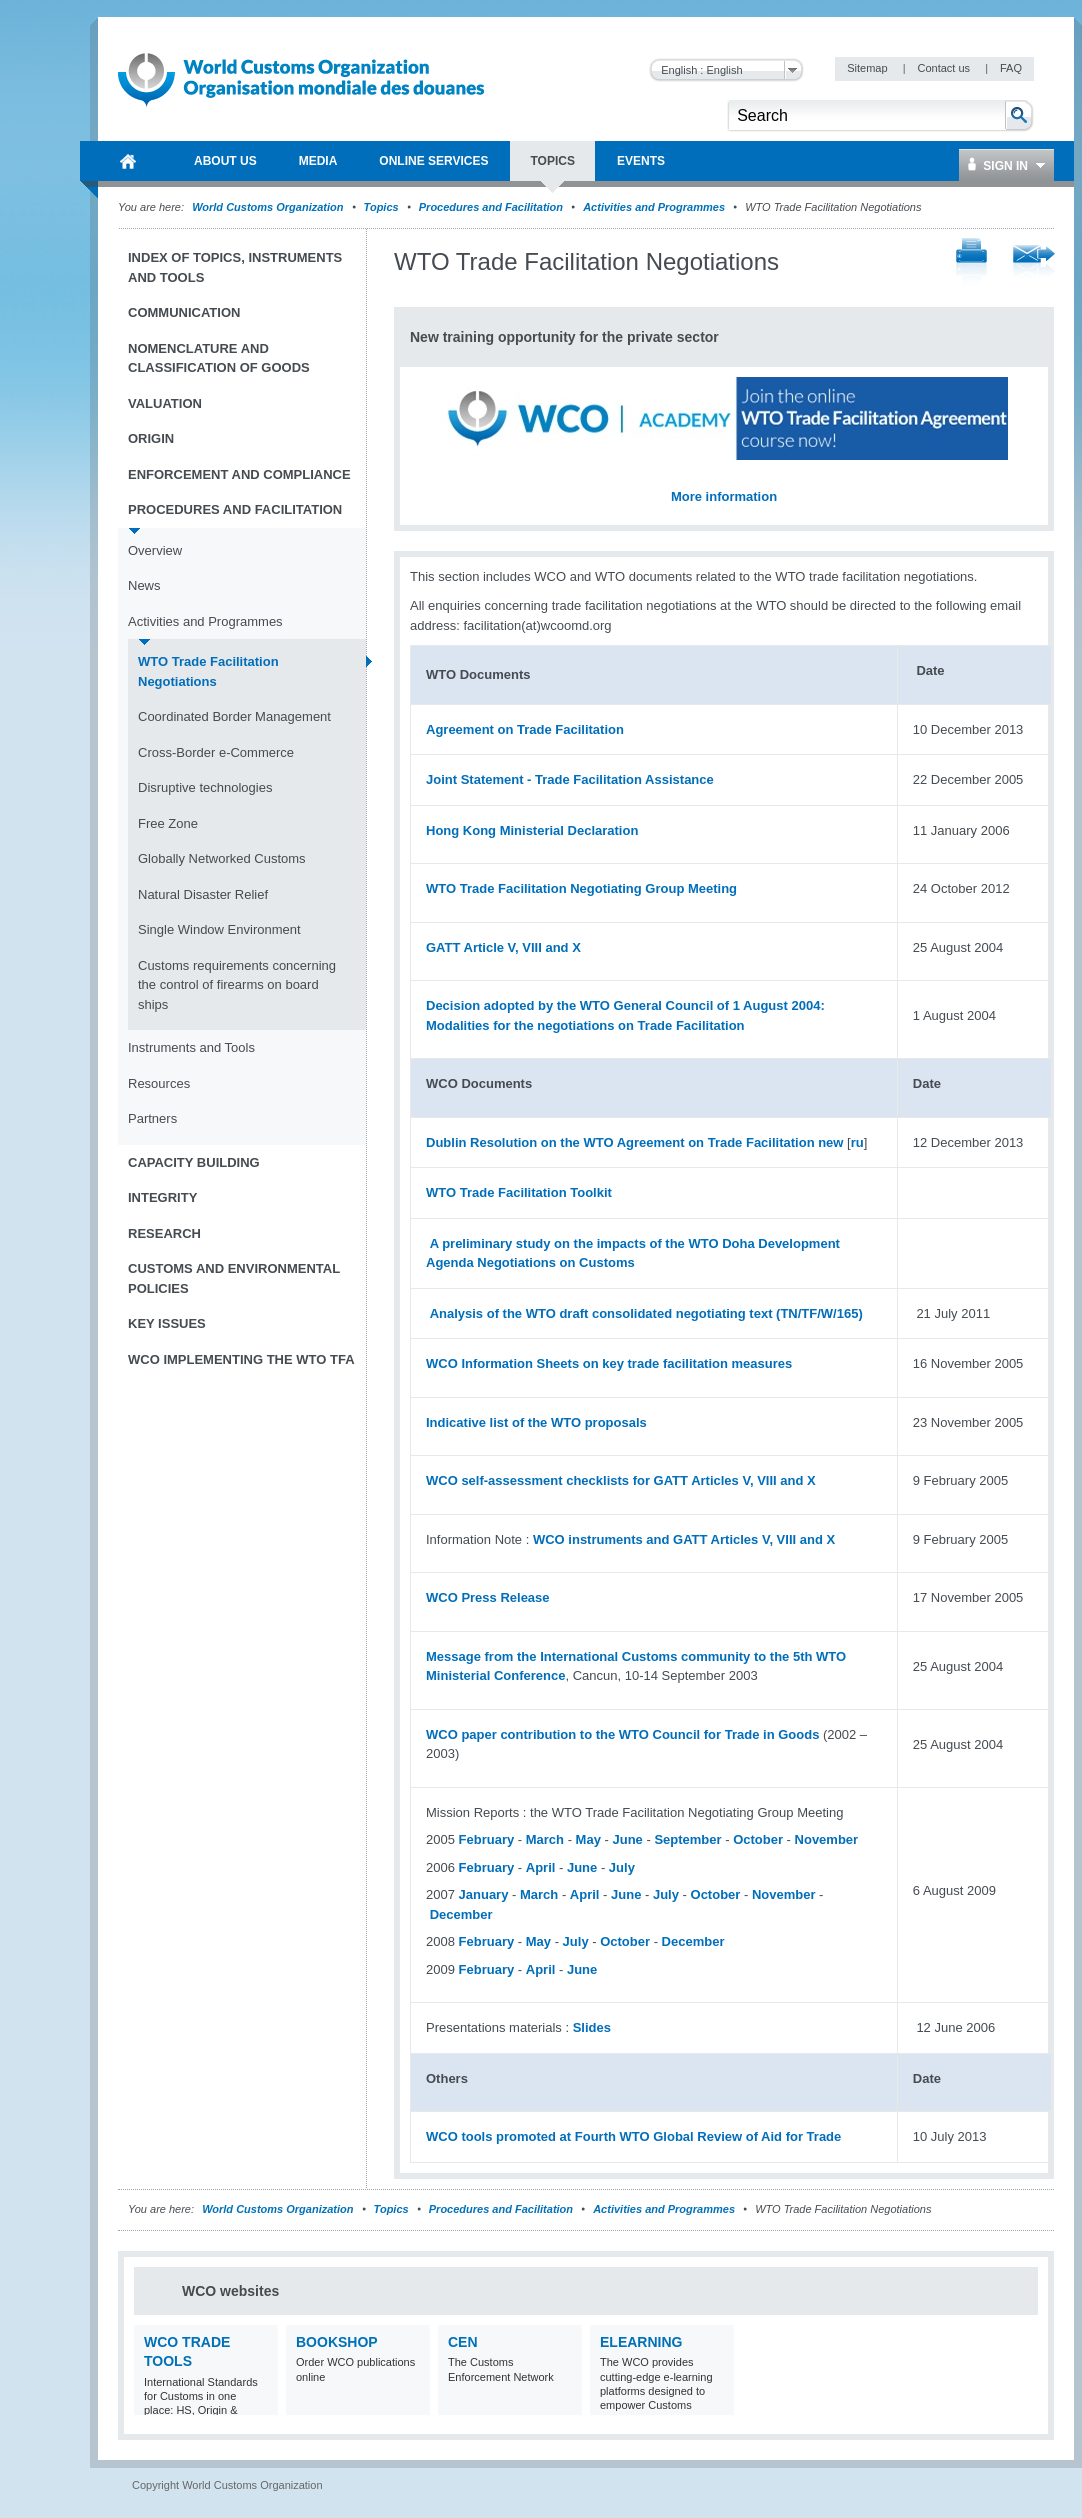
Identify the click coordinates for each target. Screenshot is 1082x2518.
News (144, 585)
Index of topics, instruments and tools (235, 267)
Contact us (945, 68)
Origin (151, 438)
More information (724, 496)
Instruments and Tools (191, 1047)
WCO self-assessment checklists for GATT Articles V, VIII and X (621, 1480)
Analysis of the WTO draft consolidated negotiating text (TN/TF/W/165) (646, 1313)
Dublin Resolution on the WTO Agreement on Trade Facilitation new (634, 1142)
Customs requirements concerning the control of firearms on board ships (237, 985)
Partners (152, 1118)
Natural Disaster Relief (203, 894)
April (541, 1867)
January (484, 1894)
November (827, 1839)
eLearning (641, 2342)
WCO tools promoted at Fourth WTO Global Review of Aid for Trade (633, 2136)
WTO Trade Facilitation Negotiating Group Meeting (581, 888)
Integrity (162, 1197)
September (687, 1839)
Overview (155, 550)
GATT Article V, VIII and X (503, 947)
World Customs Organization (269, 207)
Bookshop (337, 2342)
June (627, 1839)
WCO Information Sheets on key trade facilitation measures (609, 1363)
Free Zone (168, 823)
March (545, 1839)
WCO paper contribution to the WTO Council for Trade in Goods (622, 1734)
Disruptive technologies (205, 787)
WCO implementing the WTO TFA (241, 1359)
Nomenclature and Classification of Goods (219, 358)
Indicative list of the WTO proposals (536, 1422)
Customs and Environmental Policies (234, 1278)
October (758, 1839)
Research (164, 1233)
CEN (463, 2342)
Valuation (165, 403)
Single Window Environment (219, 929)
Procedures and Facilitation (491, 207)
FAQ (1011, 68)
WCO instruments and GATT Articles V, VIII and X (684, 1539)
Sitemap (868, 68)
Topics (381, 207)
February (487, 1839)
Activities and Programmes (654, 207)
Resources (159, 1083)
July (622, 1867)
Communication (184, 312)
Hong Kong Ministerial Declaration (532, 830)
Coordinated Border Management (234, 716)
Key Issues (167, 1323)
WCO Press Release (488, 1597)
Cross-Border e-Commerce (216, 752)
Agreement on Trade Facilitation (525, 729)
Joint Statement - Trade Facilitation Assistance (570, 779)
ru (857, 1142)
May (588, 1839)
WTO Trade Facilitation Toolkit (519, 1192)
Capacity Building (194, 1162)
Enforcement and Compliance (239, 474)
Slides (592, 2027)
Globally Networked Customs (222, 858)
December (461, 1914)
